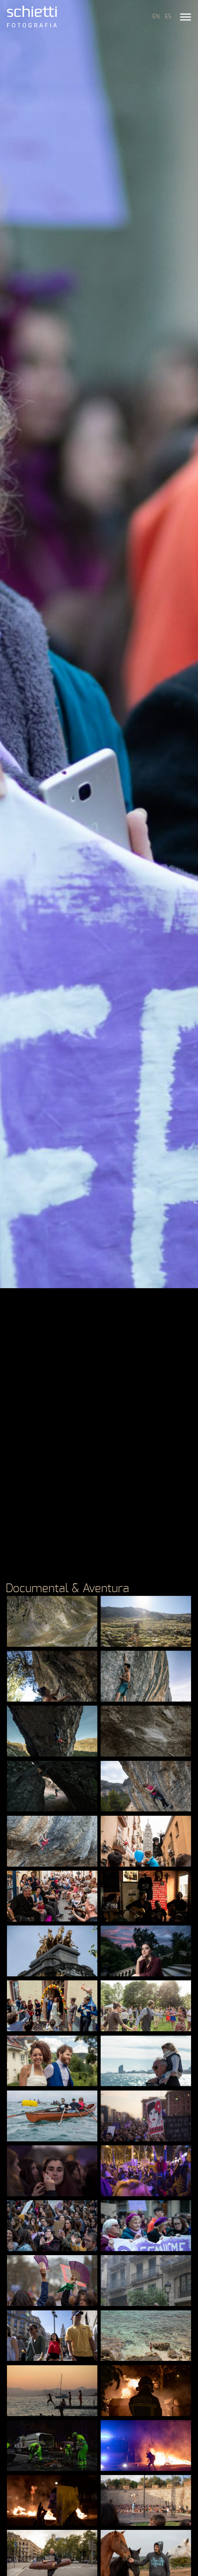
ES (168, 16)
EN (156, 16)
